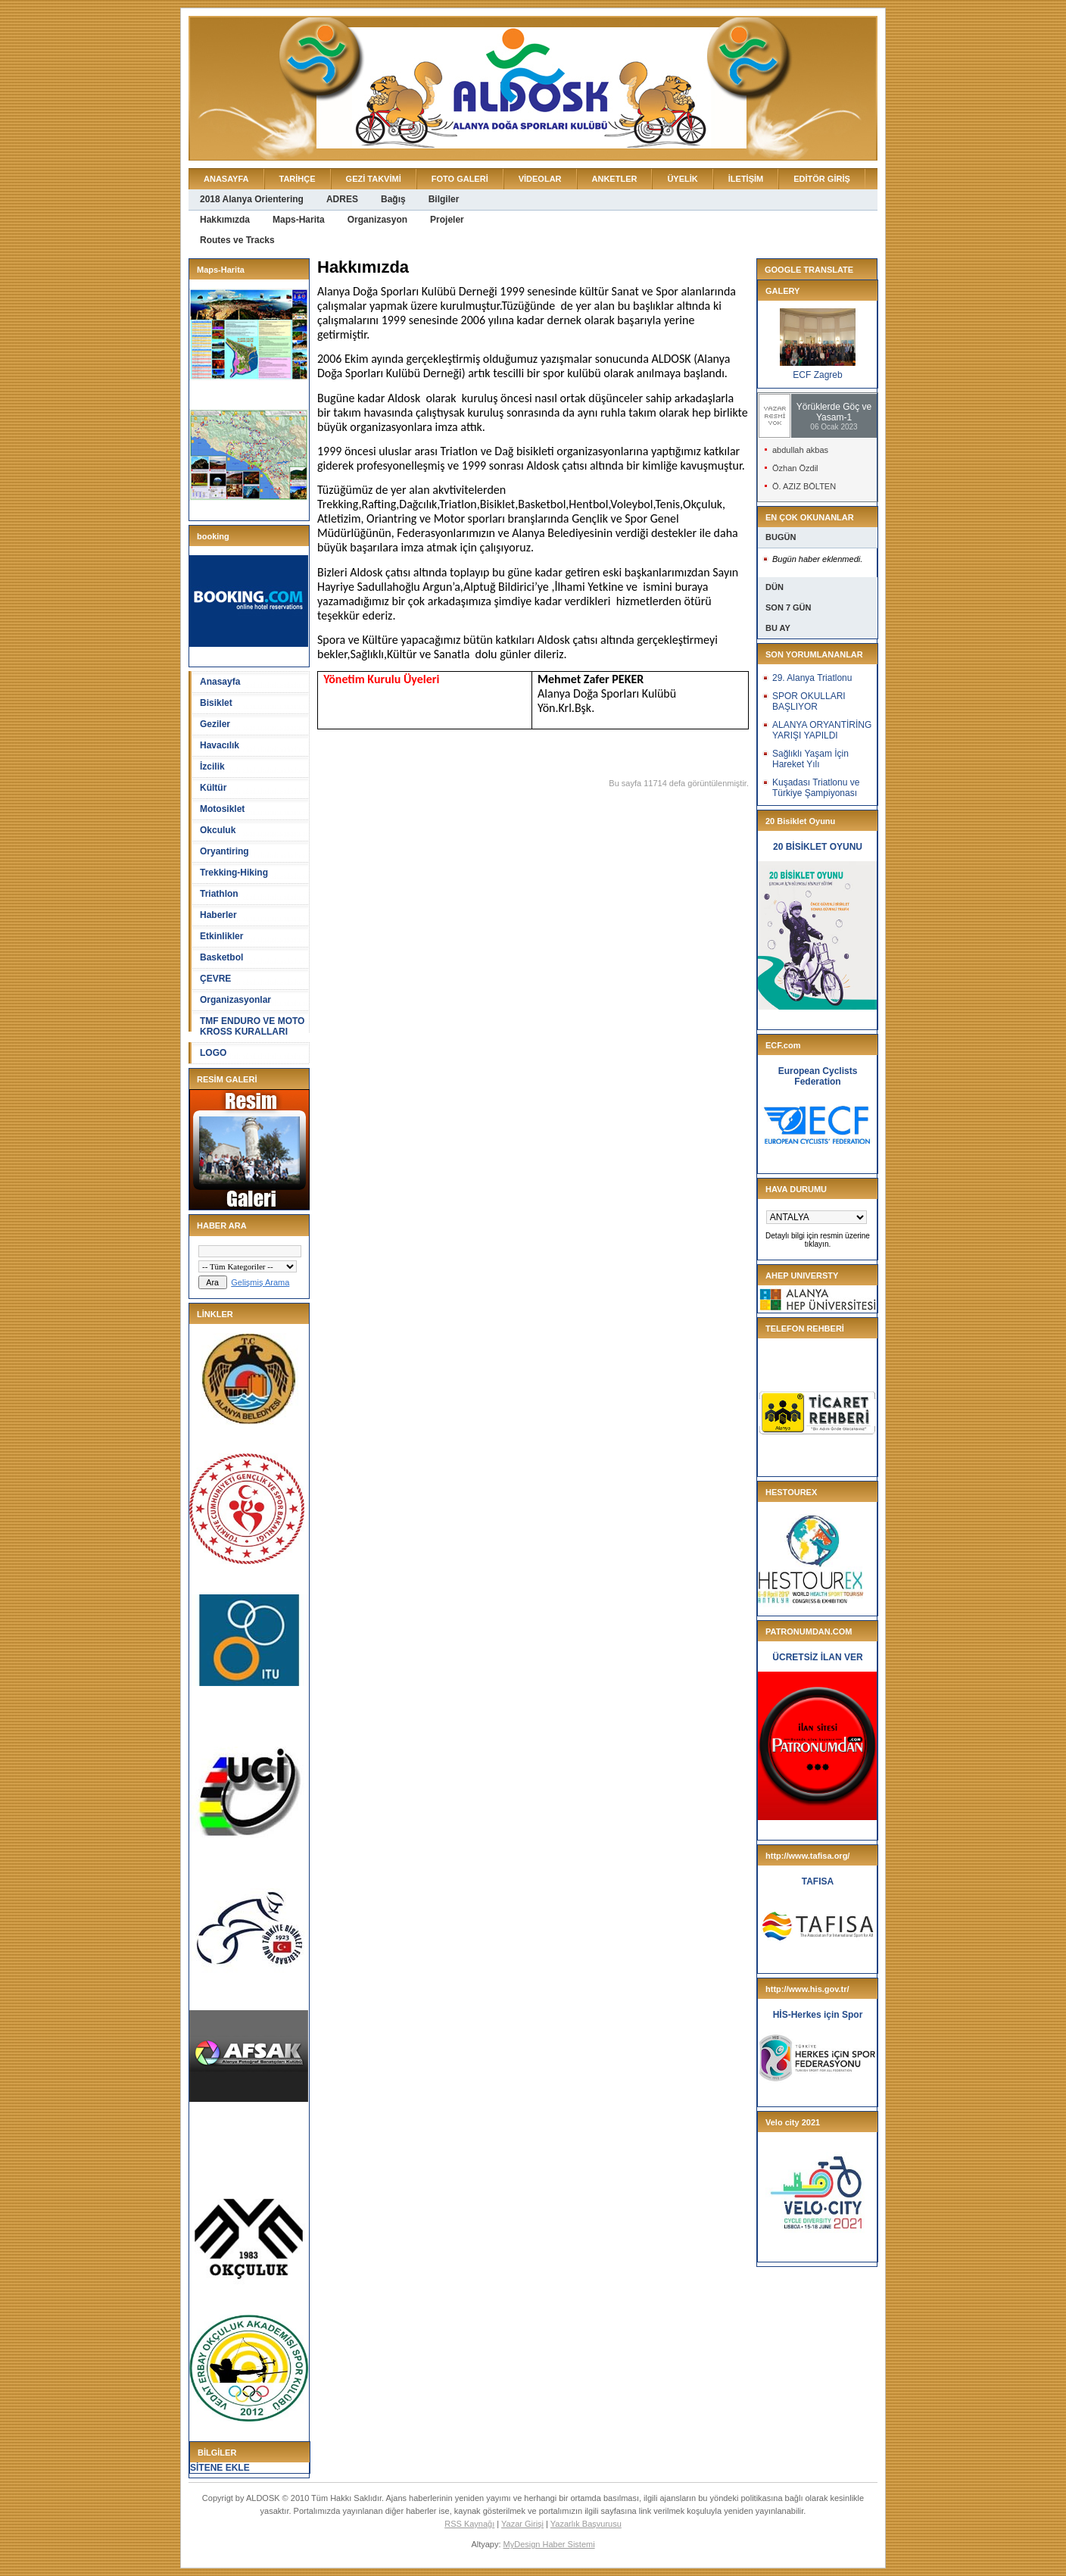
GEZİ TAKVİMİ (373, 178)
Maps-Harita (299, 219)
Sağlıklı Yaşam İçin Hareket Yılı (810, 759)
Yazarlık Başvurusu (586, 2523)
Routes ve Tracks (237, 240)
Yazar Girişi (522, 2523)
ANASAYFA (226, 178)
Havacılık (219, 745)
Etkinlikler (221, 936)
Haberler (218, 915)
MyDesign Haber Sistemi (549, 2544)
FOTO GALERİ (460, 178)
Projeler (447, 219)
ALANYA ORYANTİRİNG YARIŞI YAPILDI (821, 730)
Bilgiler (444, 199)
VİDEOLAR (540, 178)
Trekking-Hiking (234, 872)
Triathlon (219, 893)
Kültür (213, 787)
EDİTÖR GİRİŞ (821, 178)
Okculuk (217, 830)
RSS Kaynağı (469, 2523)
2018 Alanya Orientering (252, 199)
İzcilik (212, 766)
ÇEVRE (215, 978)
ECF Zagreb (817, 375)
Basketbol (221, 957)
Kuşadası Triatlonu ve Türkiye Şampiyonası (815, 787)
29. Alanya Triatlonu (812, 678)
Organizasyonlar (235, 999)
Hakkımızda (225, 219)
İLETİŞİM (745, 178)
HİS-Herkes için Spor (818, 2014)
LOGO (213, 1053)
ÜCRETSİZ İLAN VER (817, 1657)
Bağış (393, 199)
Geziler (215, 724)
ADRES (342, 199)
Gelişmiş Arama (260, 1282)
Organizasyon (377, 219)
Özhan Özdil (795, 468)
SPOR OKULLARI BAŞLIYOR (809, 701)
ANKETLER (614, 178)
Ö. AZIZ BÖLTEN (804, 486)
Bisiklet (216, 703)
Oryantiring (224, 851)
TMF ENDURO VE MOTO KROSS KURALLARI (252, 1026)
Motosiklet (222, 809)
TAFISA (818, 1881)
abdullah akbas (800, 449)
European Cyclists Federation (818, 1076)
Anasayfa (220, 681)
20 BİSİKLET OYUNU (817, 846)
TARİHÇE (297, 178)
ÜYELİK (682, 178)
